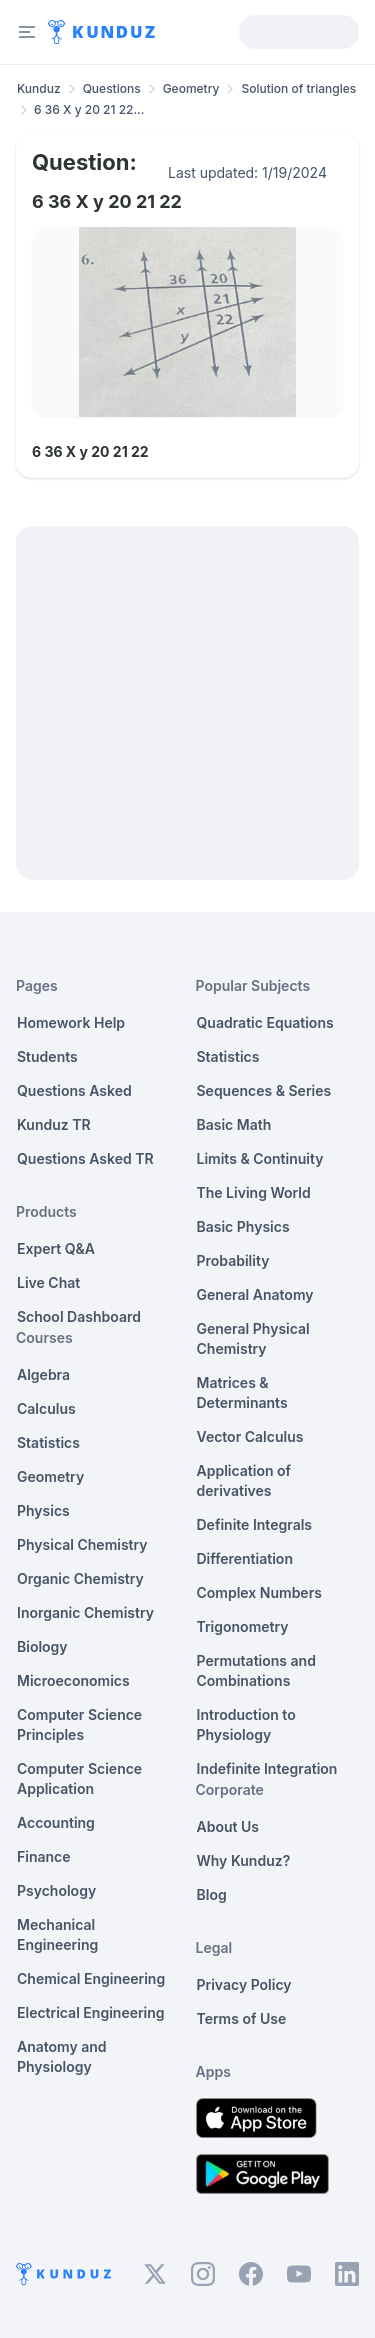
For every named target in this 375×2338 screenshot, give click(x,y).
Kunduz (39, 88)
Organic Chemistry (80, 1578)
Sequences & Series (264, 1090)
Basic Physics (243, 1226)
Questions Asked (74, 1090)
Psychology (56, 1890)
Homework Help (71, 1022)
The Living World (254, 1192)
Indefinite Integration (267, 1768)
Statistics (48, 1442)
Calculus (46, 1408)
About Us (228, 1826)
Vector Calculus (250, 1436)
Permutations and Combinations (256, 1670)
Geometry (191, 88)
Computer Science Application (79, 1778)
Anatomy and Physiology (62, 2056)
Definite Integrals (255, 1524)
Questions (112, 88)
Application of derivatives (244, 1480)
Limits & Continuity (260, 1158)
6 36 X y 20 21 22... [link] (89, 109)
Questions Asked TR (85, 1158)
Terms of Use (242, 2018)
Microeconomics (73, 1680)
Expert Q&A (56, 1248)
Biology (42, 1646)
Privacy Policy (244, 1984)
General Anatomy (255, 1294)
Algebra (43, 1374)
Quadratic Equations (265, 1022)
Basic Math (234, 1124)
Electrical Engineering (91, 2012)
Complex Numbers (259, 1592)
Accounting (56, 1822)
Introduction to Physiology (246, 1724)
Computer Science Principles (79, 1724)
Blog (212, 1894)
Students (47, 1056)
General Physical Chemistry (253, 1338)
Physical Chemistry (82, 1544)
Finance (44, 1856)
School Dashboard (79, 1316)
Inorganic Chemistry (85, 1612)
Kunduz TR (54, 1124)
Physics (43, 1510)
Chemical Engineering (91, 1978)
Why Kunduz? (244, 1860)
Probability (233, 1260)
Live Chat (48, 1282)
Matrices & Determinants (242, 1392)
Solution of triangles (298, 88)
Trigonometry (243, 1626)
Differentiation (245, 1558)
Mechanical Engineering (57, 1934)
